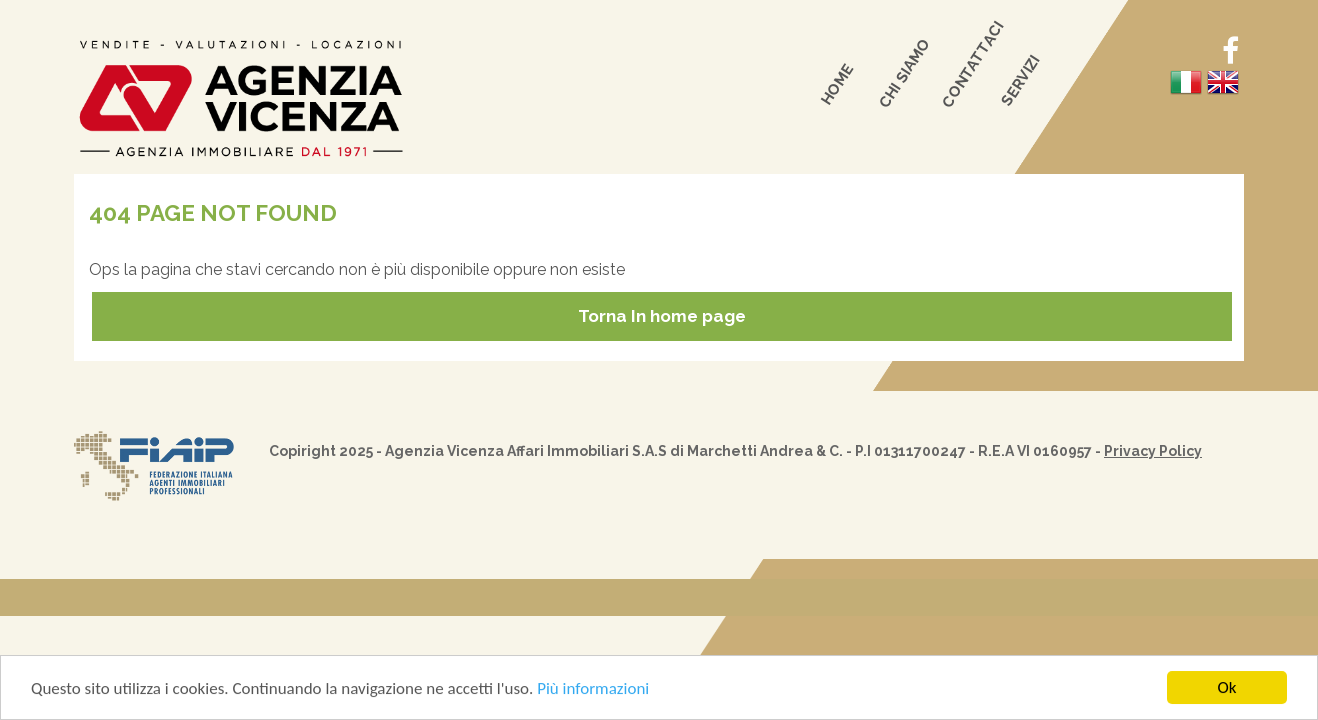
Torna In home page (662, 316)
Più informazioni (593, 689)
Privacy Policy (1153, 451)
